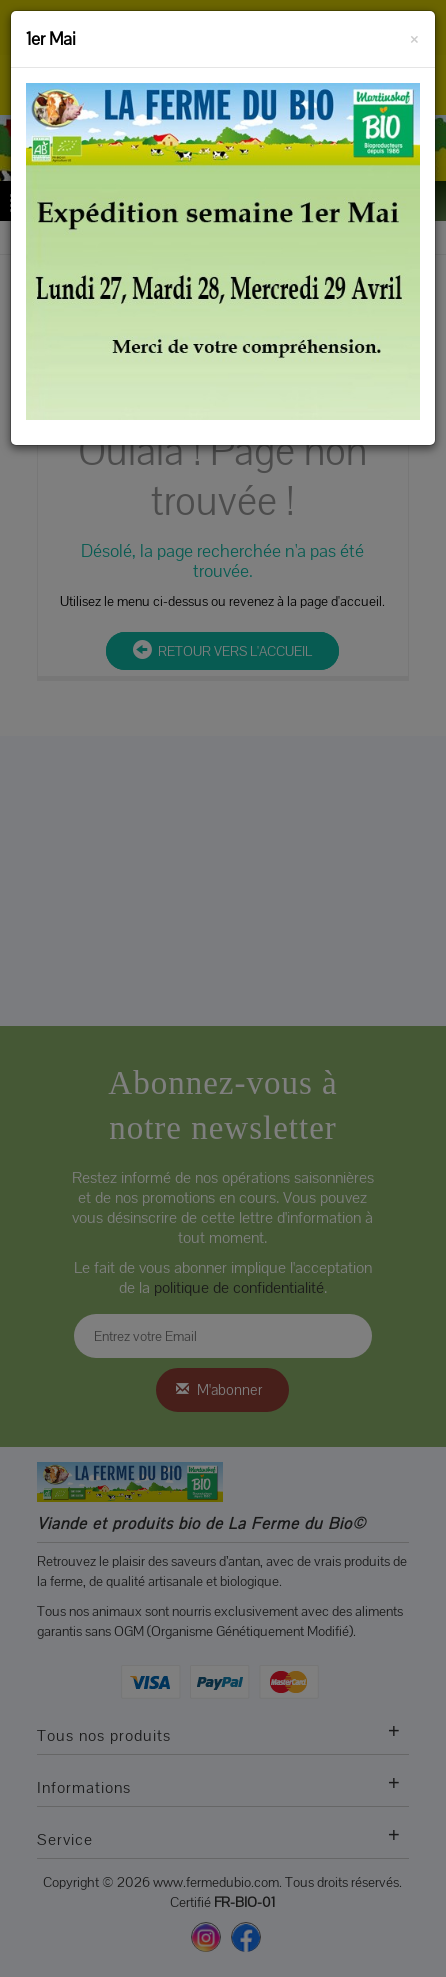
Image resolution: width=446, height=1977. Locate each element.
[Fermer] (414, 36)
